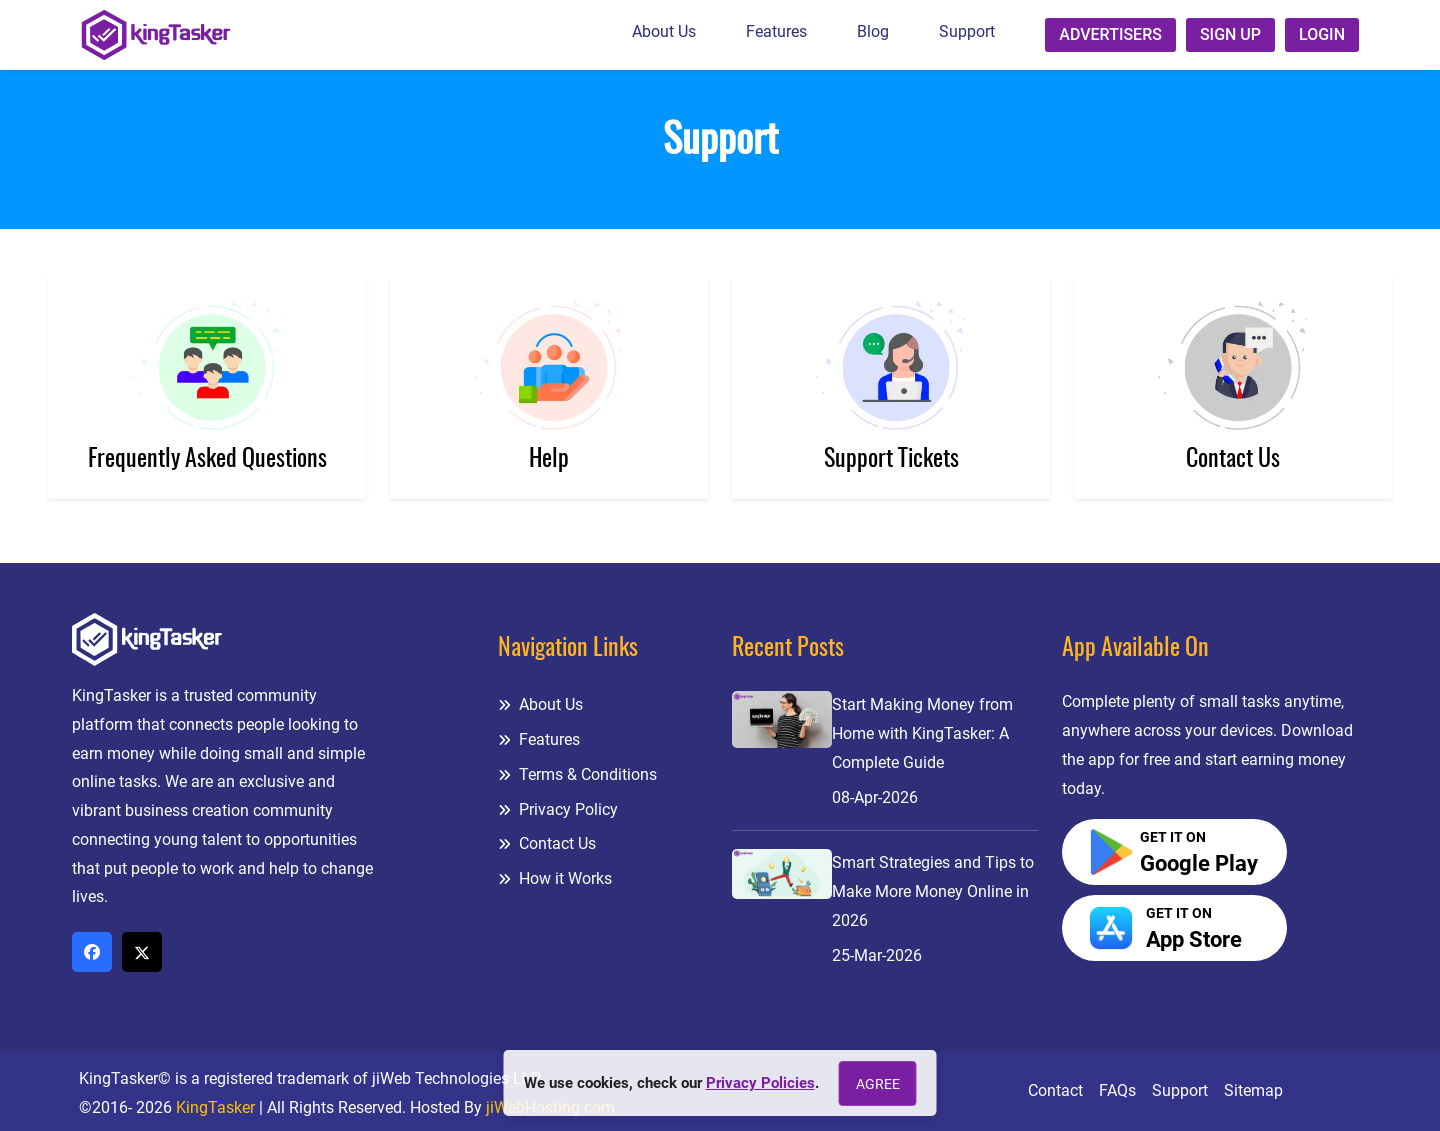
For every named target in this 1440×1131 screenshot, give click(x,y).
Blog (873, 31)
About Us (664, 31)
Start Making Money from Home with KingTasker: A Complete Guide (922, 733)
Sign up (1230, 34)
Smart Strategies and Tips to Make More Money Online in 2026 (933, 891)
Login (1322, 34)
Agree (878, 1084)
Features (776, 31)
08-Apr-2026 (875, 797)
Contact (1055, 1090)
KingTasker (215, 1107)
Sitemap (1253, 1090)
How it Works (555, 878)
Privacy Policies (760, 1083)
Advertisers (1110, 34)
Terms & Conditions (577, 774)
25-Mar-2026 (877, 955)
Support (967, 31)
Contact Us (547, 843)
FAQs (1117, 1090)
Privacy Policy (558, 809)
